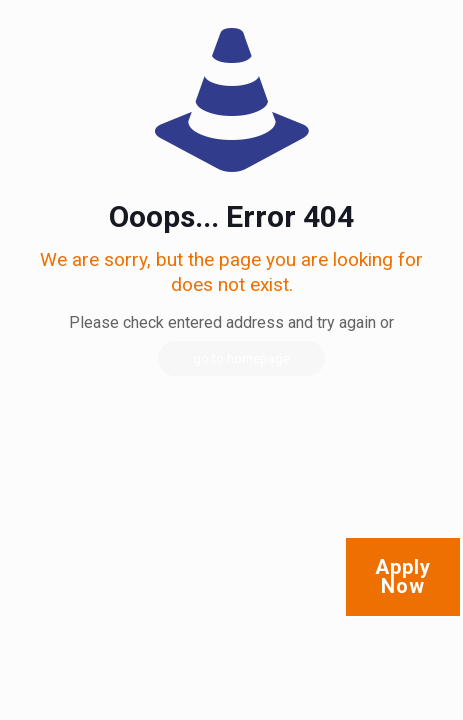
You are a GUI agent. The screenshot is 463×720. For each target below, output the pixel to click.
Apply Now (403, 576)
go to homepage (241, 358)
